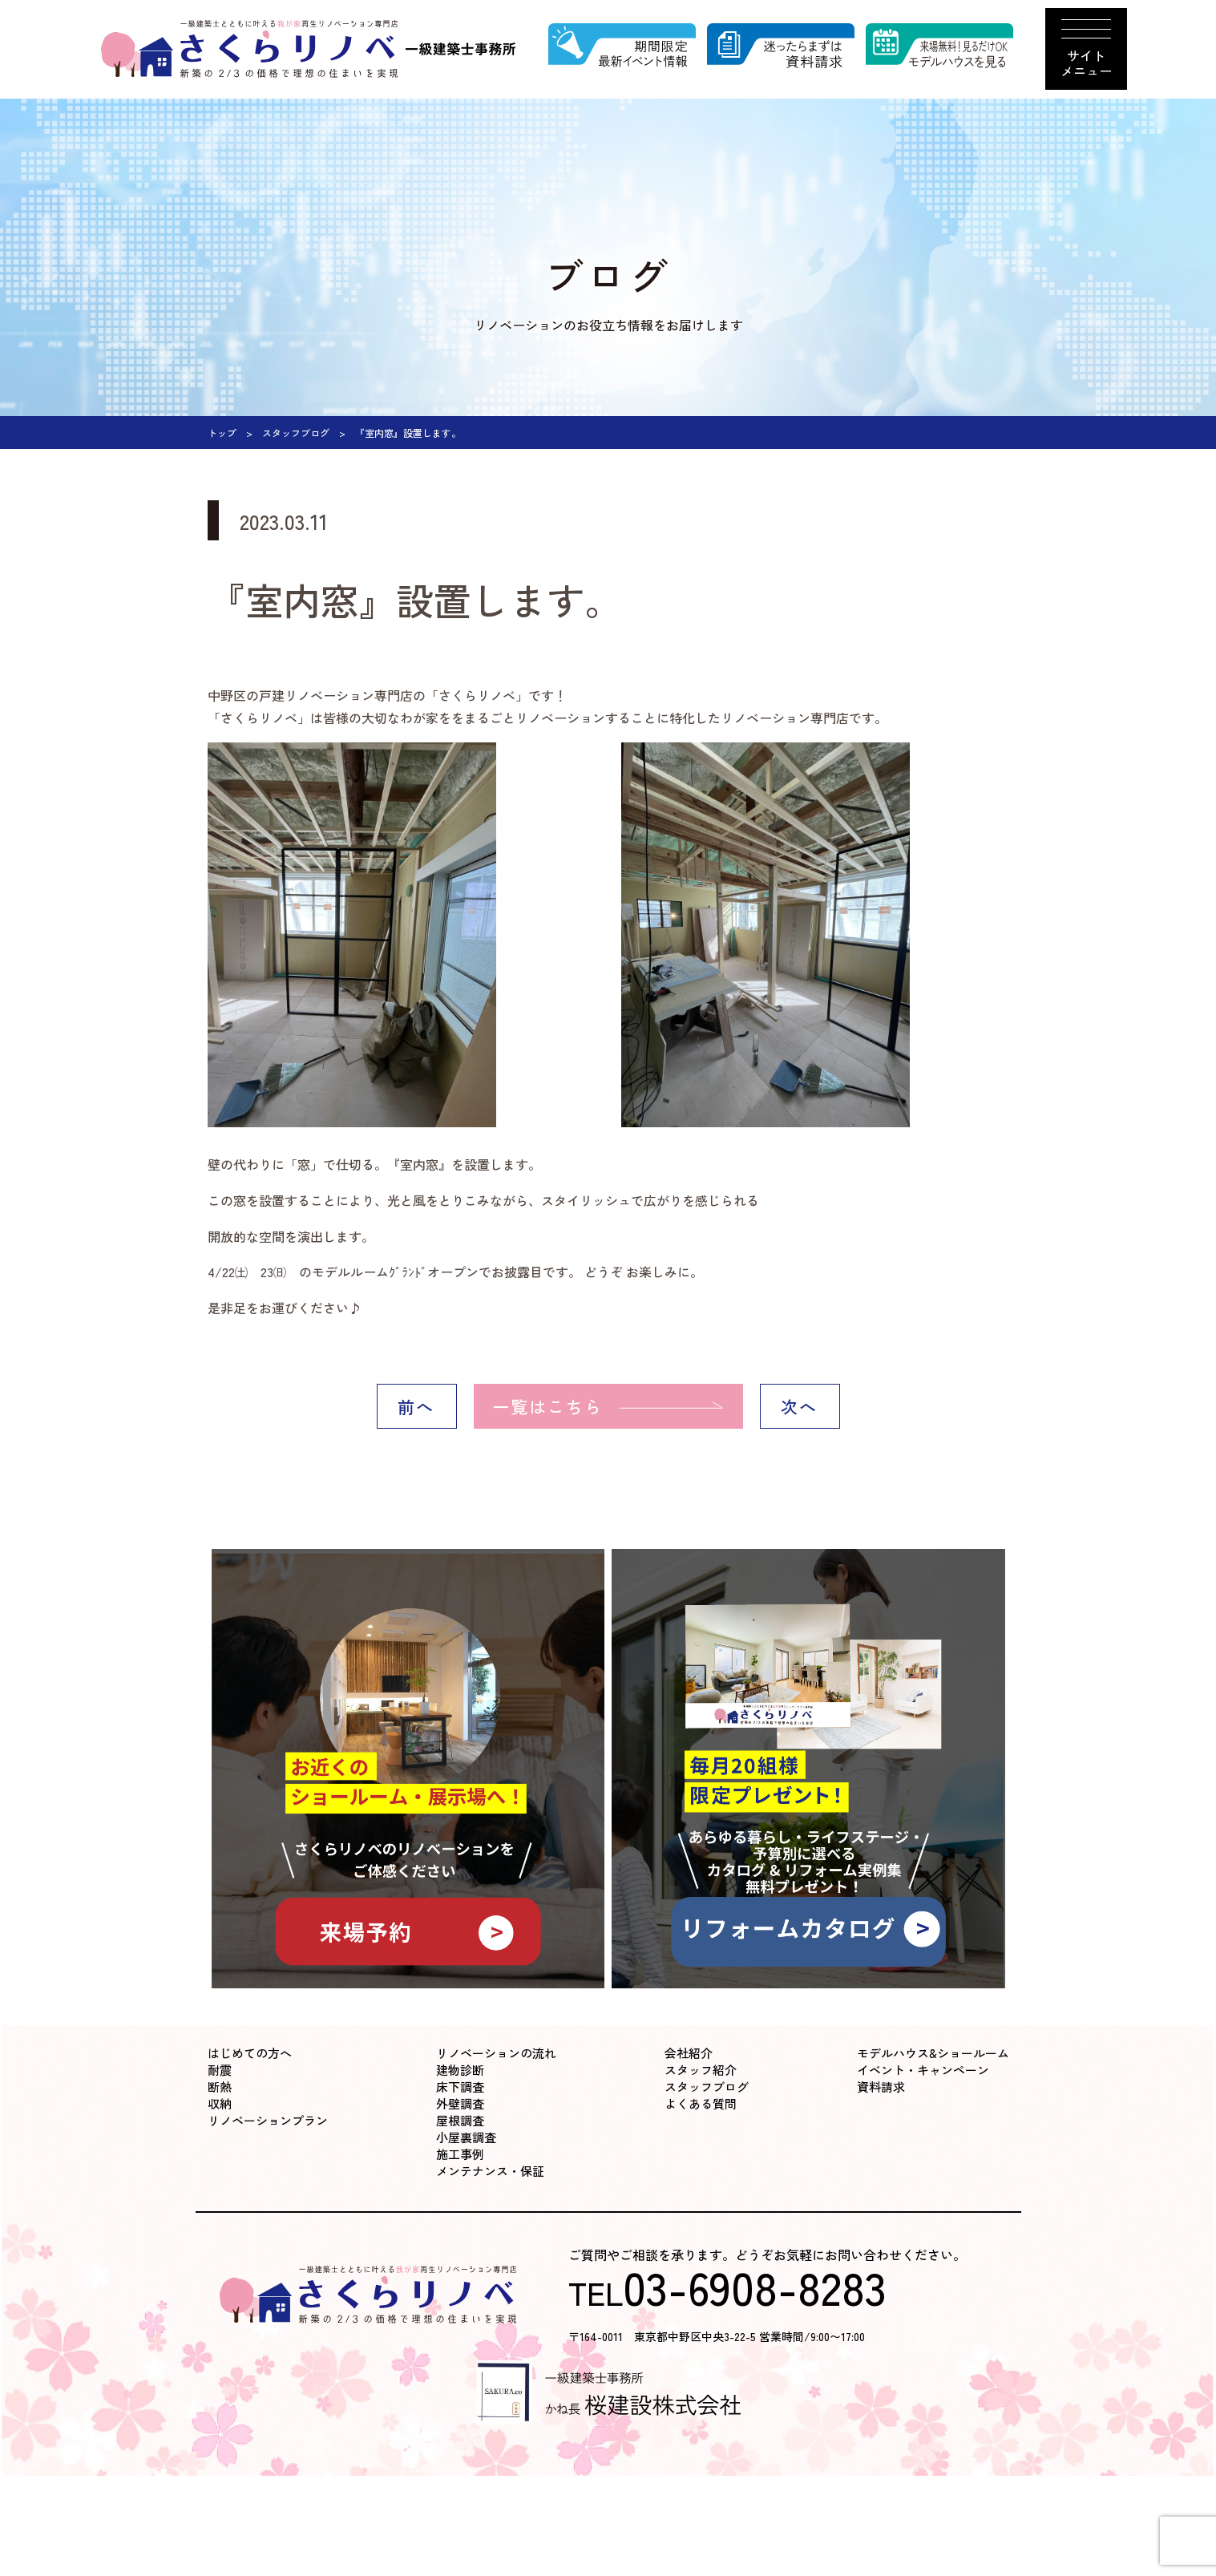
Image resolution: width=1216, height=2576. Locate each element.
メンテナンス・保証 (490, 2170)
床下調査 (460, 2086)
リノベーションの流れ (496, 2052)
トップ (222, 432)
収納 (220, 2103)
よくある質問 (701, 2103)
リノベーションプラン (268, 2120)
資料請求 (881, 2086)
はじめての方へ (250, 2052)
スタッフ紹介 (701, 2069)
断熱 (220, 2086)
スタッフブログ (295, 432)
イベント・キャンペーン (923, 2069)
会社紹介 (689, 2052)
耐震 (220, 2069)
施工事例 (460, 2153)
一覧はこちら (548, 1406)
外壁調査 (460, 2103)
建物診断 (460, 2069)
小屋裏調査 (466, 2137)
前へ (416, 1406)
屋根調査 (460, 2120)
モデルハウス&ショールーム (933, 2052)
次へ (799, 1406)
